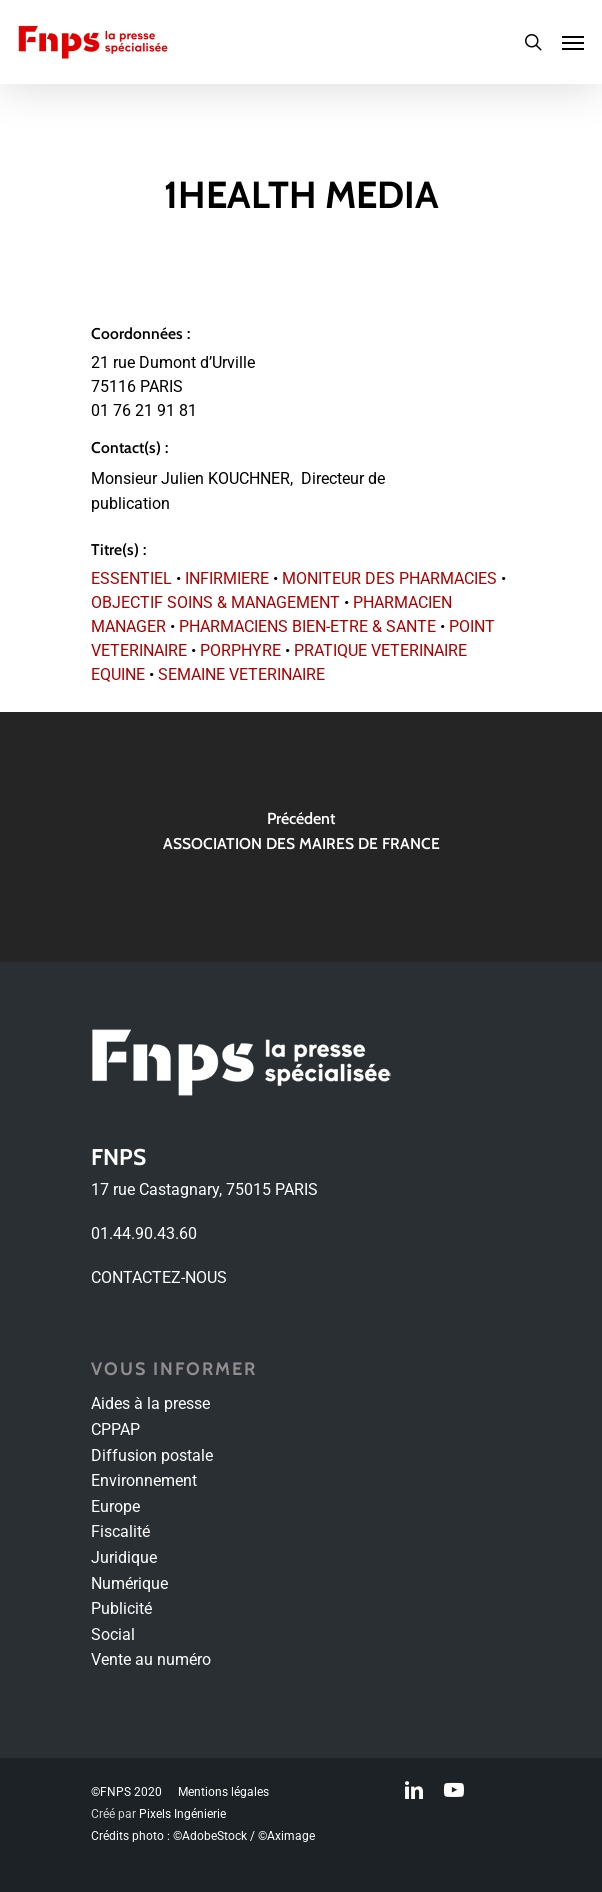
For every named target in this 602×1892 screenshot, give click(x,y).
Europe (115, 1506)
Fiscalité (120, 1531)
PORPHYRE (240, 650)
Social (113, 1634)
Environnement (144, 1480)
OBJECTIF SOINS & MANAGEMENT (215, 602)
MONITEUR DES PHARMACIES (389, 578)
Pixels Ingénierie (182, 1814)
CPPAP (115, 1429)
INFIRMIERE (227, 578)
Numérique (129, 1583)
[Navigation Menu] (573, 42)
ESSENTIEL (131, 578)
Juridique (124, 1557)
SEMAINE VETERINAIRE (241, 674)
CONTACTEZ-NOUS (159, 1277)
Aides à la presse (150, 1403)
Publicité (121, 1608)
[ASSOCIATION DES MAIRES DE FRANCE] (301, 837)
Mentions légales (223, 1792)
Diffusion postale (152, 1455)
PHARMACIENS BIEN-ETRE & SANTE (307, 626)
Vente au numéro (151, 1659)
